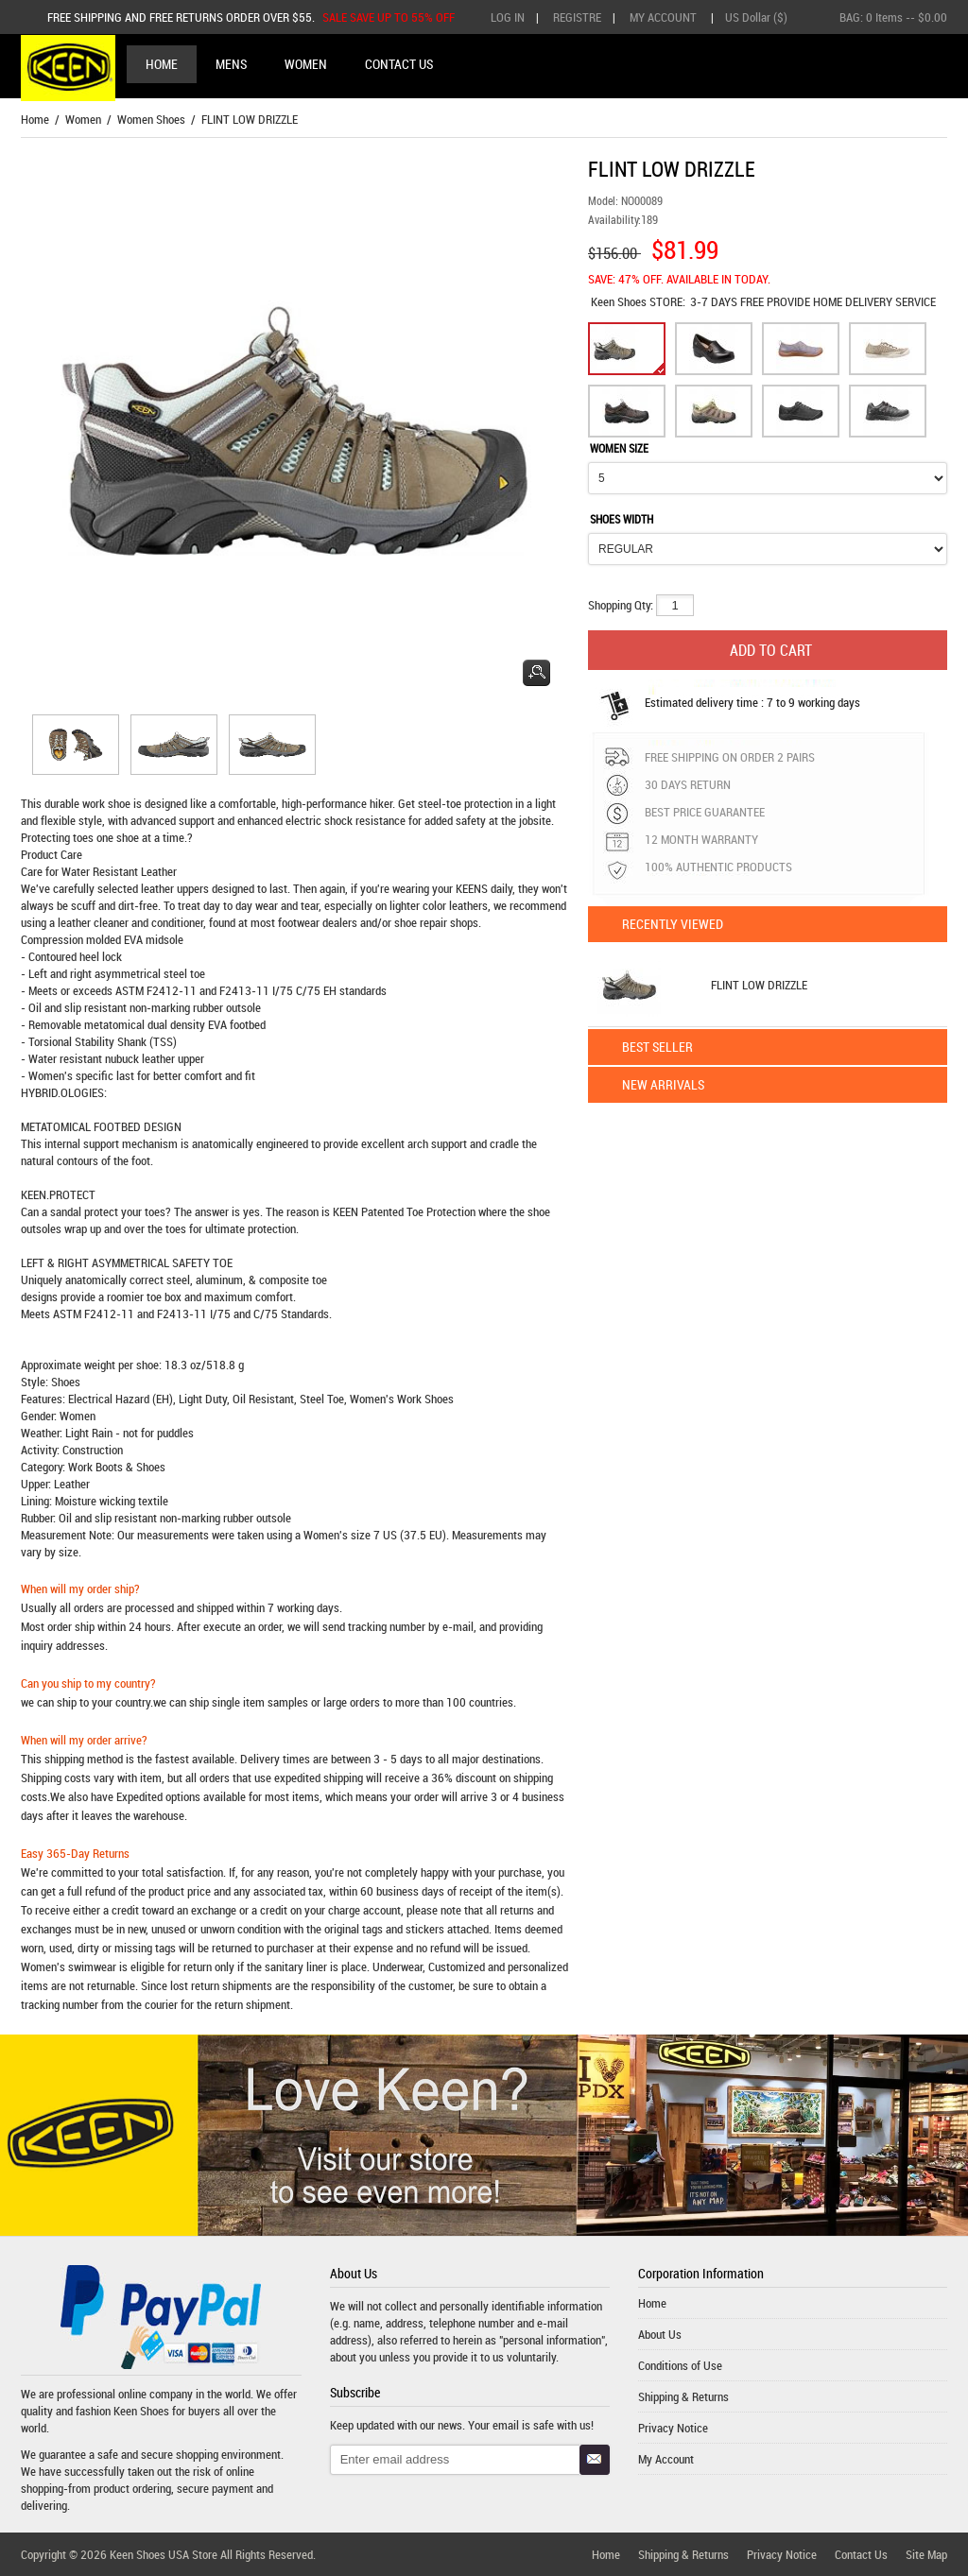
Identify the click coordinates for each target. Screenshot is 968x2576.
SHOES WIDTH (621, 518)
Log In (508, 17)
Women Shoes (151, 119)
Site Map (926, 2554)
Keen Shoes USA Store (163, 2554)
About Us (660, 2334)
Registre (577, 17)
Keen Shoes (620, 301)
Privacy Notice (673, 2427)
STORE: (638, 301)
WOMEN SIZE (619, 447)
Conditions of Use (680, 2365)
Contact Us (861, 2554)
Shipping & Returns (683, 2396)
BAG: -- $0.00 (893, 17)
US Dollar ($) (756, 17)
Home (162, 64)
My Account (663, 17)
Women (83, 119)
